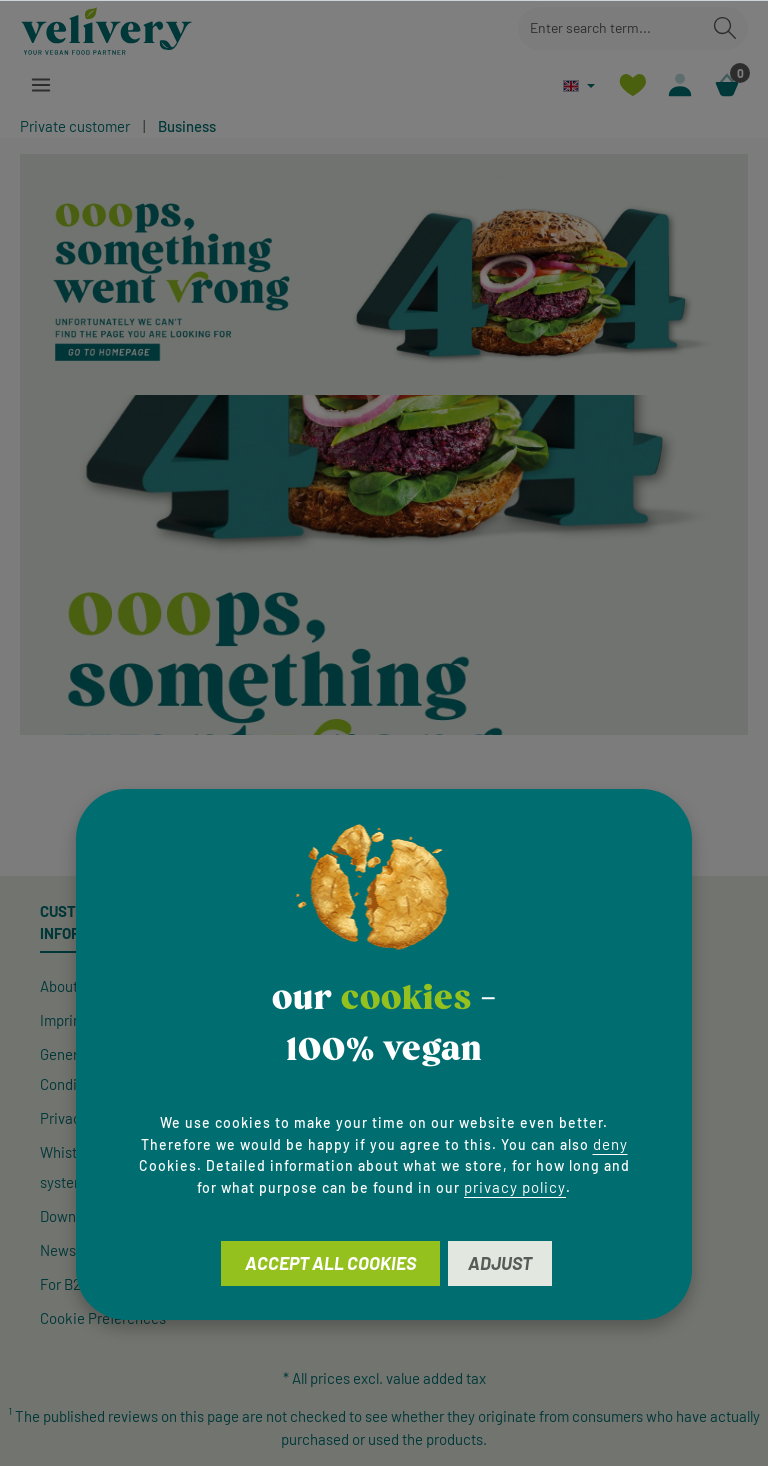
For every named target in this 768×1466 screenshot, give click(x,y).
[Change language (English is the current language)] (578, 85)
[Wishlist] (632, 85)
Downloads (75, 1216)
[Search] (725, 28)
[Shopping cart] (726, 85)
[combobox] (610, 28)
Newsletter (75, 1250)
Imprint (63, 1020)
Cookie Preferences (103, 1318)
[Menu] (41, 85)
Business (187, 126)
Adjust (500, 1263)
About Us (69, 986)
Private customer (75, 126)
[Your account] (679, 85)
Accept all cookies (330, 1263)
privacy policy (515, 1187)
